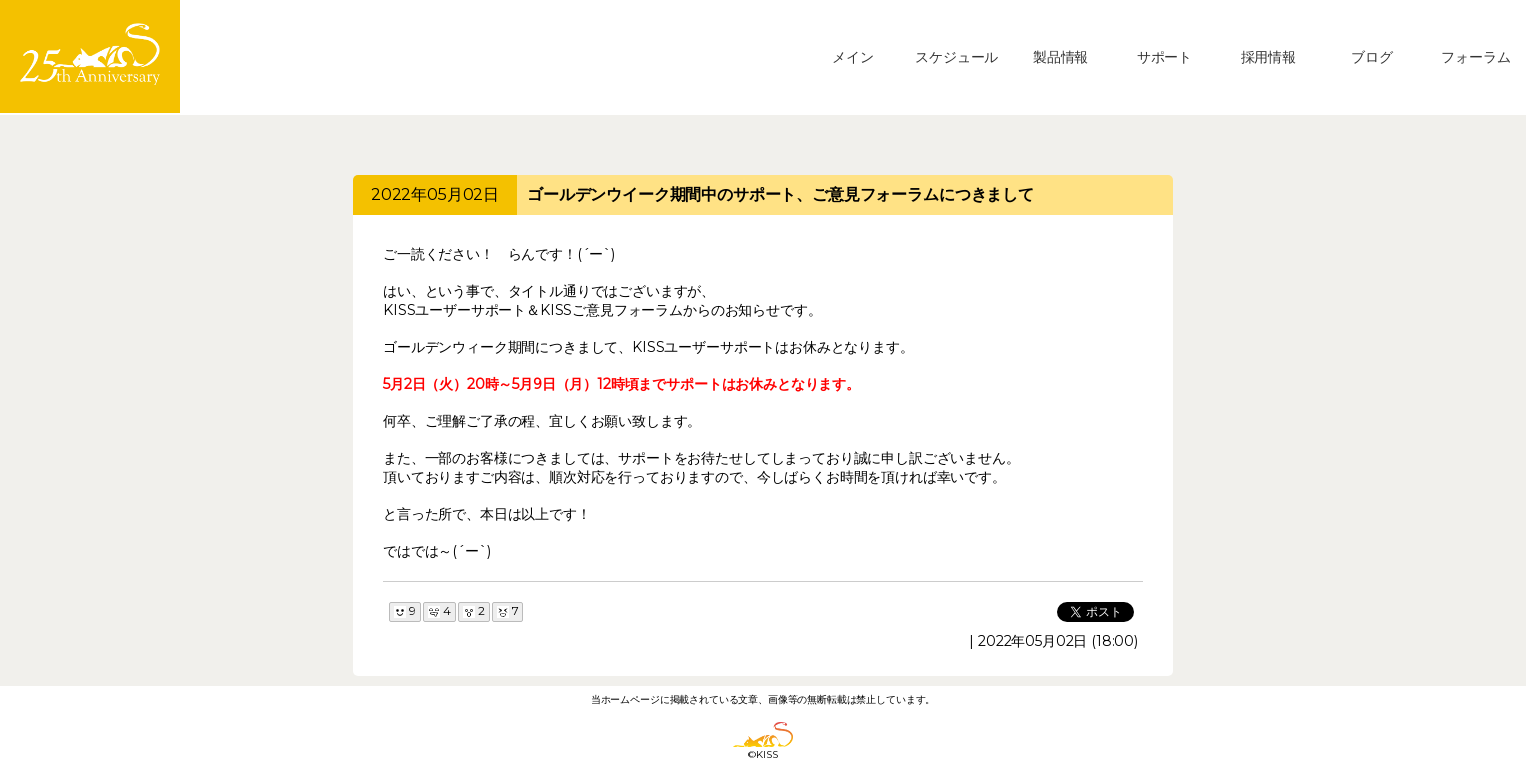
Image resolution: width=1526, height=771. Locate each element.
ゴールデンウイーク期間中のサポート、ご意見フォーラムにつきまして (780, 194)
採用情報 (1268, 57)
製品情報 (1060, 57)
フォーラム (1475, 57)
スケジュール (956, 57)
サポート (1164, 57)
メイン (853, 57)
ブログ (1372, 57)
